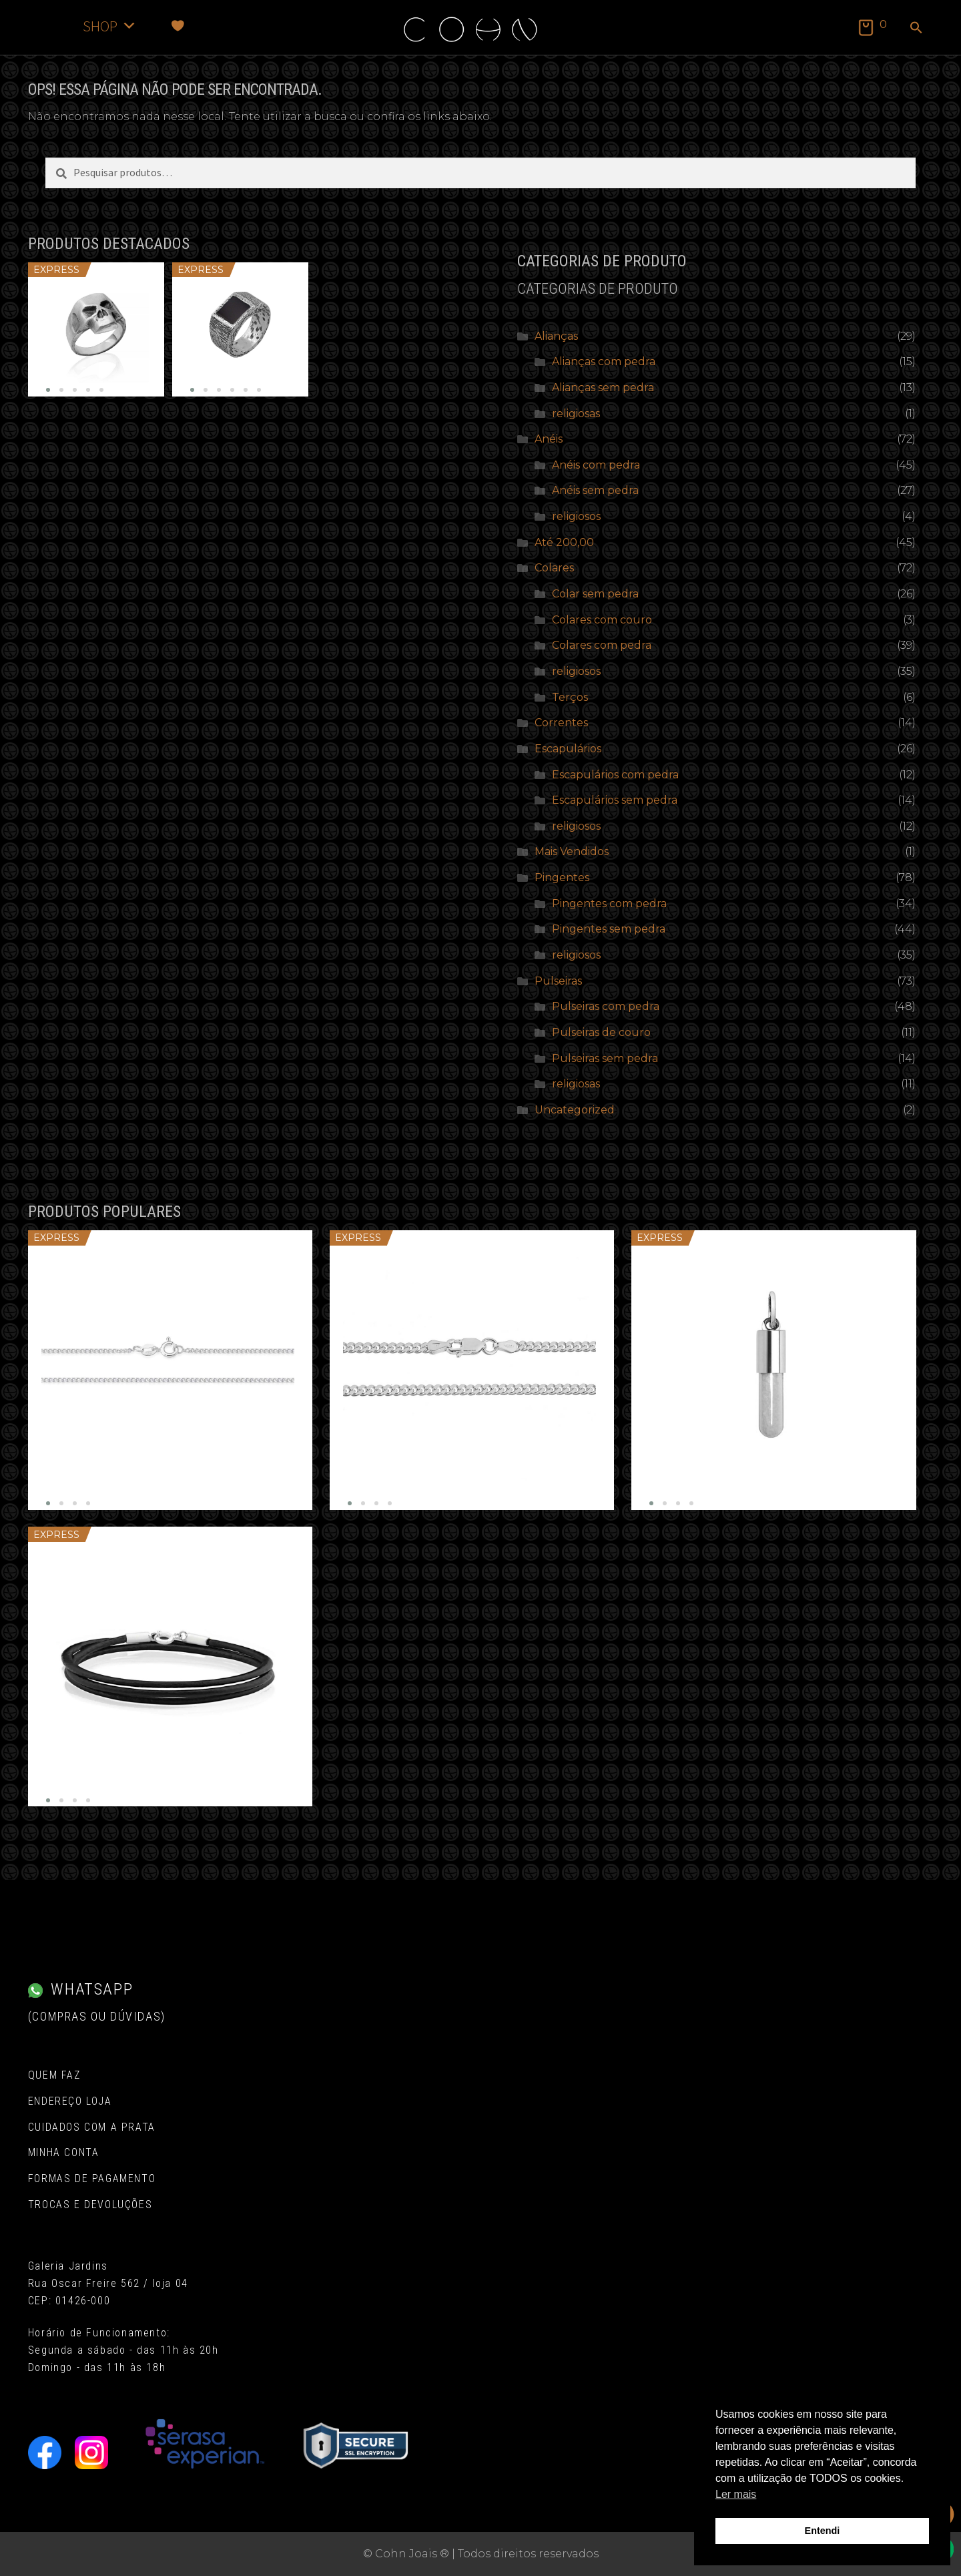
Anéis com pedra (596, 465)
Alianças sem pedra (603, 387)
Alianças (556, 336)
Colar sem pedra (595, 593)
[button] (916, 29)
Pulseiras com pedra (605, 1006)
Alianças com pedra (603, 361)
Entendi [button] (822, 2530)
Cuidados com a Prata (91, 2127)
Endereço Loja (70, 2101)
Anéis (549, 439)
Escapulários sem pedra (614, 800)
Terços (570, 697)
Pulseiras (558, 981)
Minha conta (63, 2152)
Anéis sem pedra (595, 490)
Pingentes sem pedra (608, 929)
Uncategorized (575, 1109)
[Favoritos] (178, 25)
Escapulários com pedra (615, 774)
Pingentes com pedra (609, 903)
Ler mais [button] (735, 2494)
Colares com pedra (601, 645)
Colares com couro (602, 619)
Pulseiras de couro (601, 1032)
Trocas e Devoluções (90, 2204)
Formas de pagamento (91, 2178)
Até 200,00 (564, 542)
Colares (554, 567)
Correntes (561, 722)
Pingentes (562, 877)
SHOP (110, 25)
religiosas (576, 413)
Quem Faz (54, 2075)
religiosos (576, 516)
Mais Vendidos (572, 851)
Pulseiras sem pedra (605, 1058)
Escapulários (568, 748)
